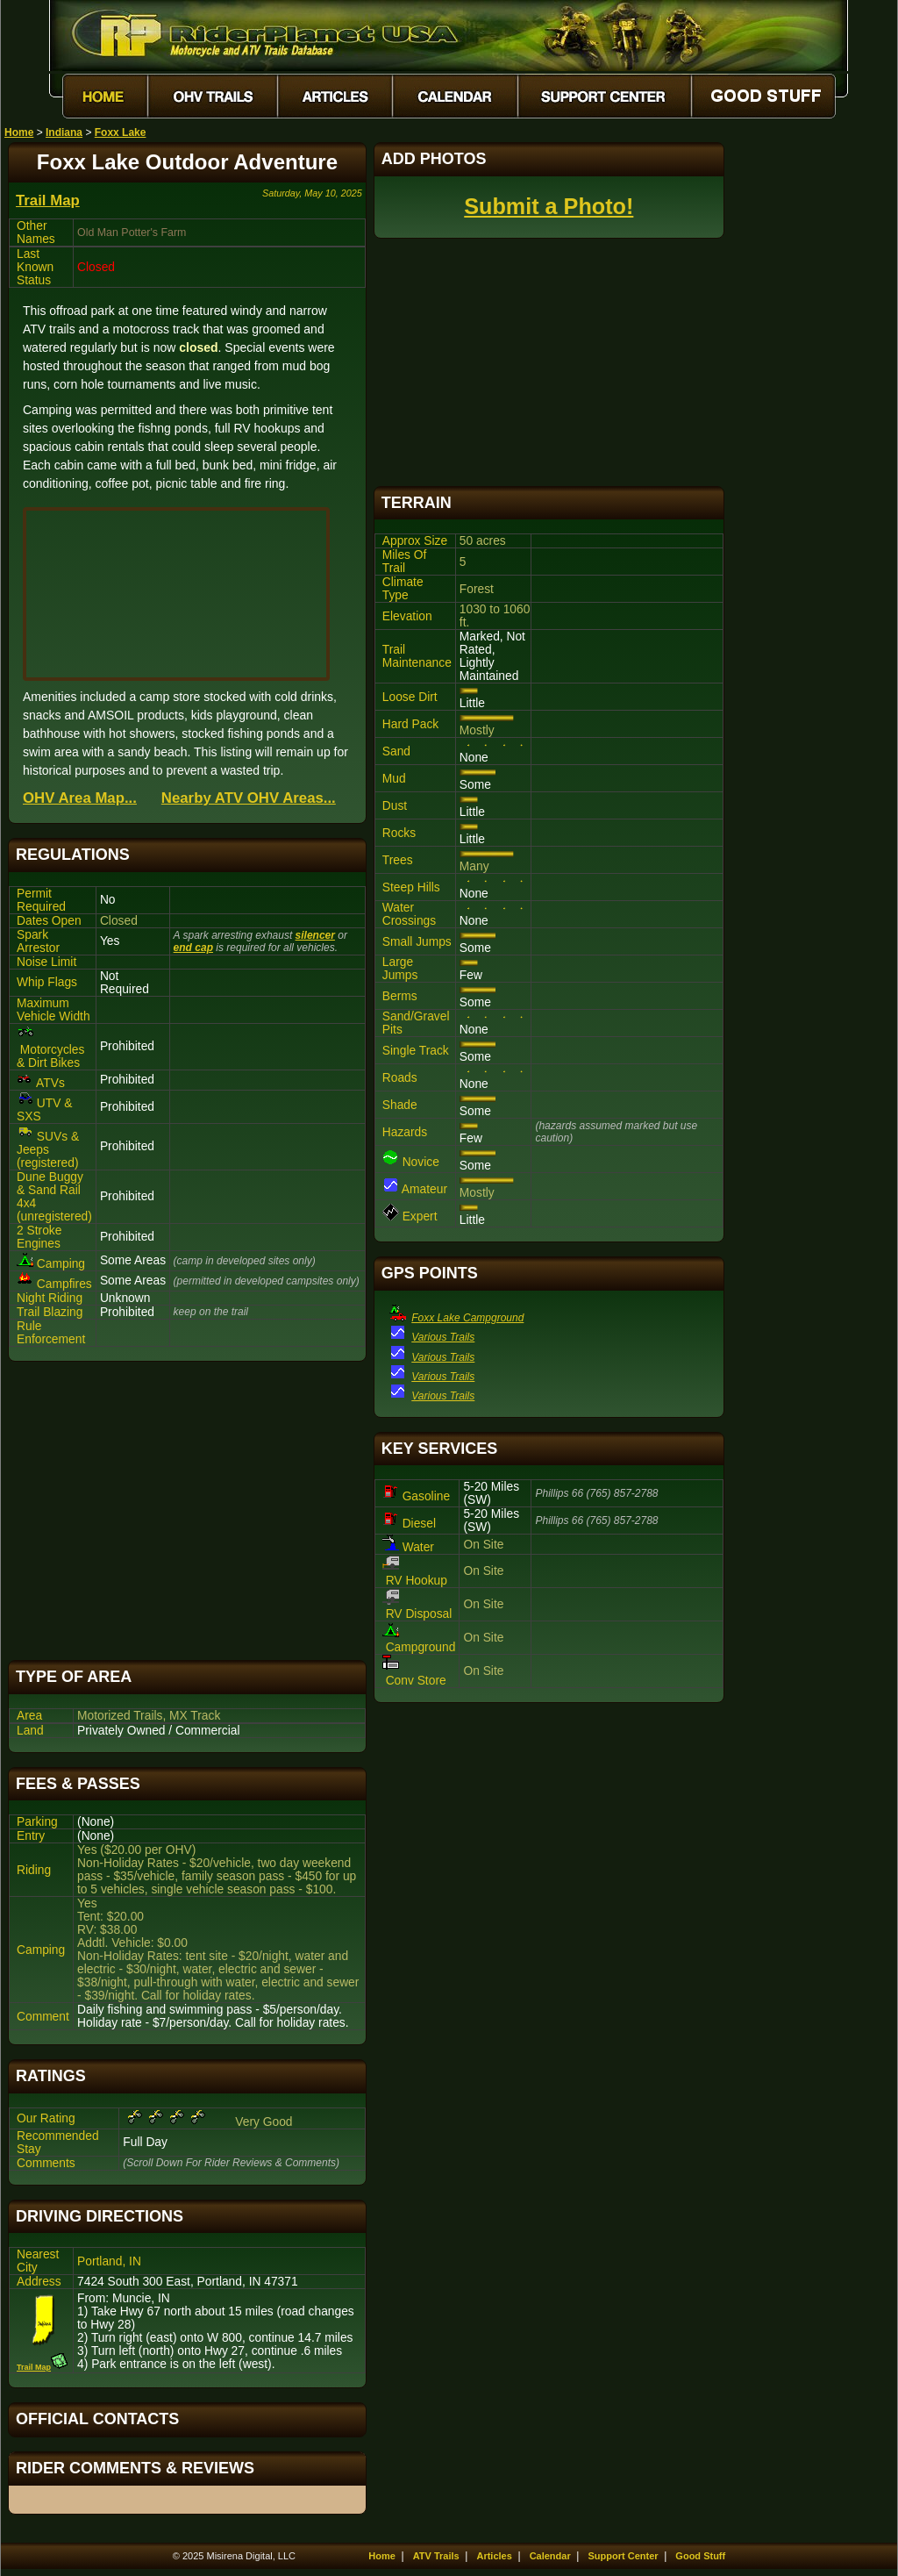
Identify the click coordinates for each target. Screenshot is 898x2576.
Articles (493, 2556)
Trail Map (48, 200)
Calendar (550, 2556)
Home (18, 132)
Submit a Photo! (548, 206)
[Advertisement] (187, 1511)
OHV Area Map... (80, 798)
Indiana (64, 132)
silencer (315, 935)
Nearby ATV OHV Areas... (248, 798)
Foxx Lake (120, 132)
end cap (193, 947)
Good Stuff (700, 2556)
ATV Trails (436, 2556)
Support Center (623, 2556)
